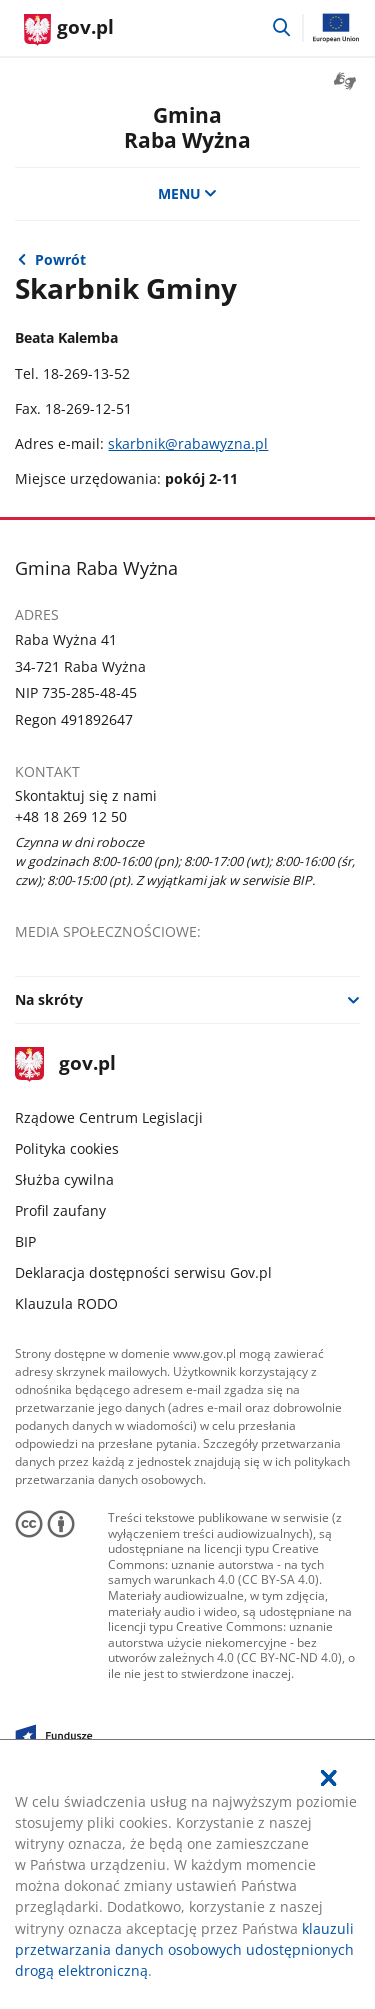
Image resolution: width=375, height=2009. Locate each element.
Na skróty (49, 999)
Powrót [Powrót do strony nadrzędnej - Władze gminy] (60, 259)
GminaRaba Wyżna (187, 127)
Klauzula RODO (66, 1303)
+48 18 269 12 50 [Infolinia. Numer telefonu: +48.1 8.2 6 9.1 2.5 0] (71, 816)
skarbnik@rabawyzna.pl (188, 443)
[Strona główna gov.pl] (69, 30)
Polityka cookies (67, 1148)
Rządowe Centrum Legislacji (109, 1117)
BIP (25, 1241)
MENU (188, 193)
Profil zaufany (60, 1210)
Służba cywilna (64, 1179)
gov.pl (65, 1064)
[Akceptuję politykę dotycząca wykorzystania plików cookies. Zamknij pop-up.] (329, 1778)
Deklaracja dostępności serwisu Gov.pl (143, 1272)
